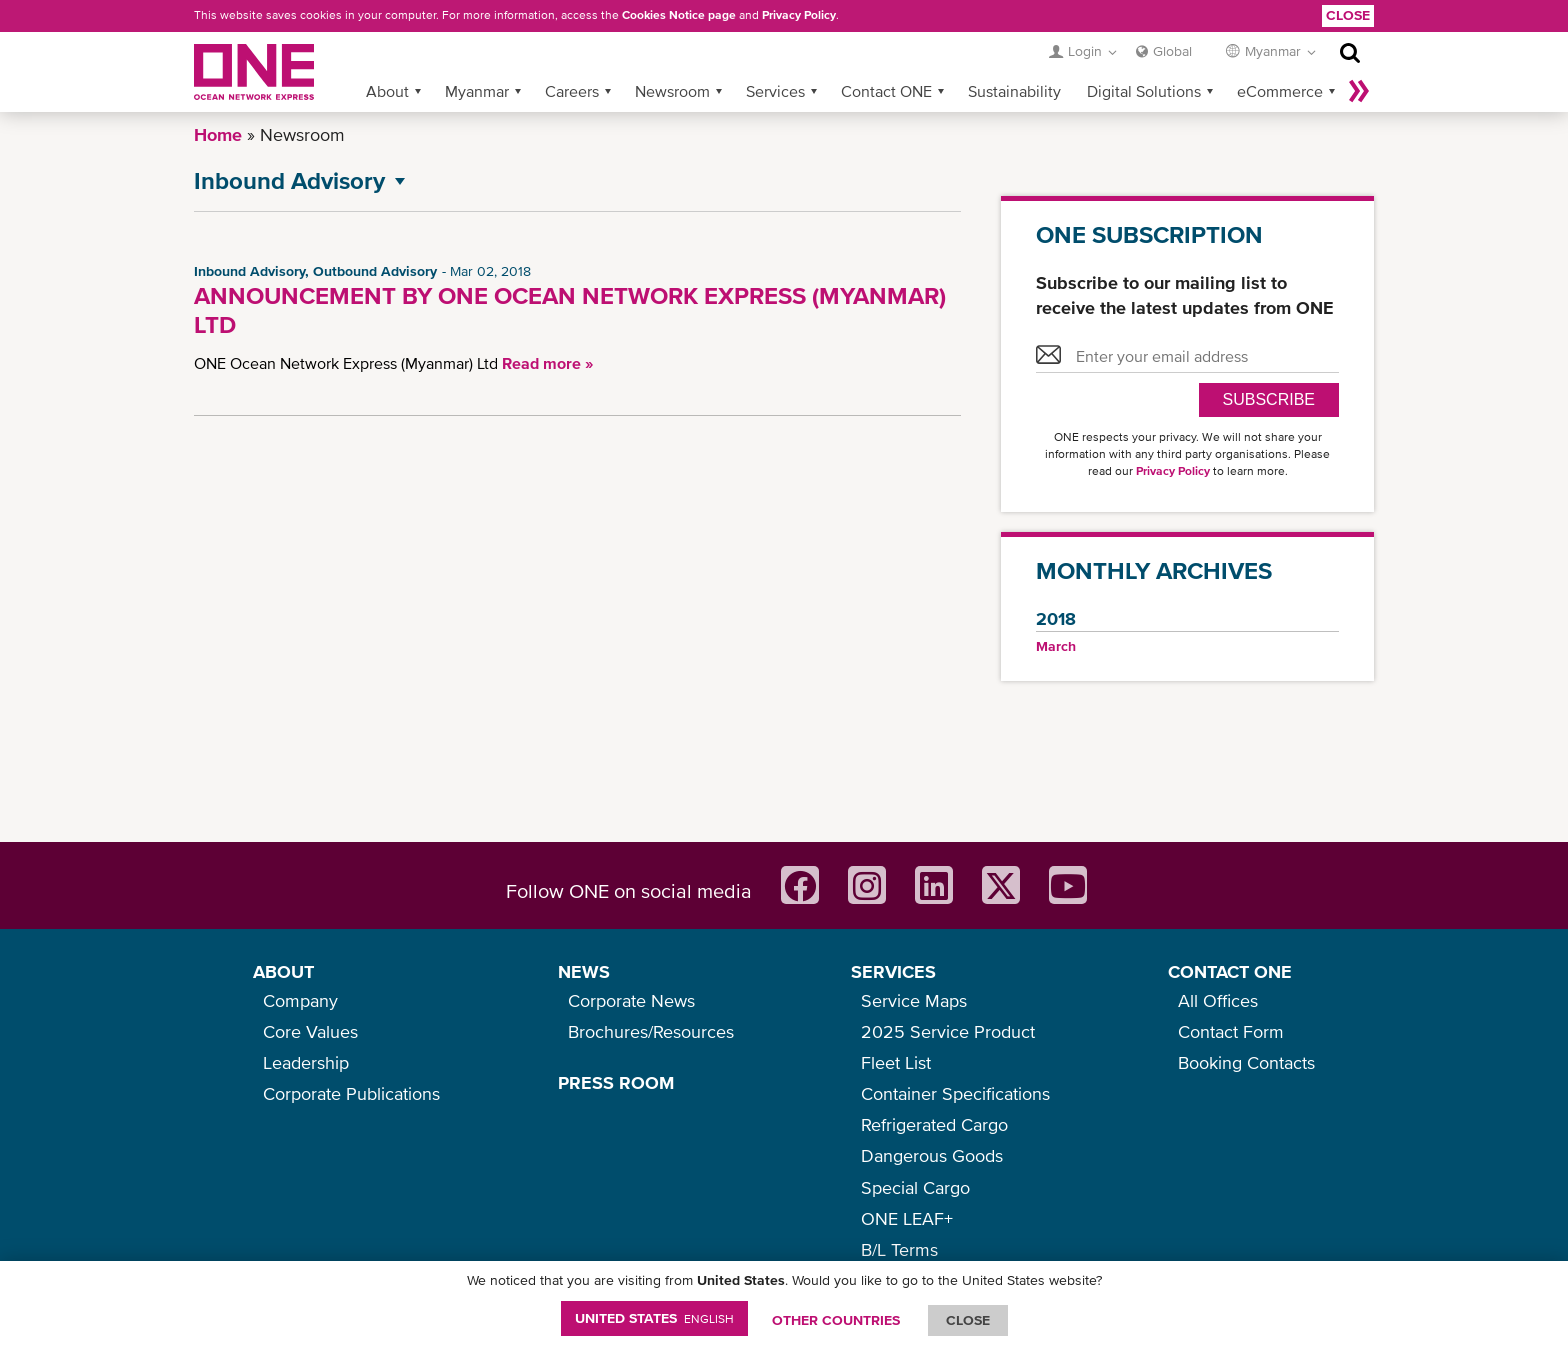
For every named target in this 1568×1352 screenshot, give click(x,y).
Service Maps (914, 1000)
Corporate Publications (351, 1093)
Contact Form (1231, 1031)
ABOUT (283, 971)
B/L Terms (899, 1249)
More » (1359, 91)
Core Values (310, 1031)
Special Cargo (915, 1187)
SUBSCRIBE (1269, 399)
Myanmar (477, 91)
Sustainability (1014, 91)
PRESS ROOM (616, 1082)
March (1056, 646)
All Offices (1218, 1000)
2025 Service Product (948, 1031)
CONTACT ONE (1230, 971)
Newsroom (672, 91)
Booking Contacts (1246, 1062)
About (387, 91)
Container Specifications (955, 1093)
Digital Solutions (1144, 91)
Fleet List (896, 1062)
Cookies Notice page (679, 15)
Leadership (306, 1062)
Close (1348, 15)
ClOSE (968, 1320)
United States (654, 1318)
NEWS (584, 971)
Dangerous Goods (932, 1155)
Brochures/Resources (651, 1031)
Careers (572, 91)
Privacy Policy (799, 15)
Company (300, 1000)
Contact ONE (886, 91)
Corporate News (631, 1000)
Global (1172, 51)
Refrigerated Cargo (934, 1124)
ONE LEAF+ (907, 1218)
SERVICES (893, 971)
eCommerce (1280, 91)
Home (218, 134)
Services (775, 91)
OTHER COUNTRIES (836, 1320)
